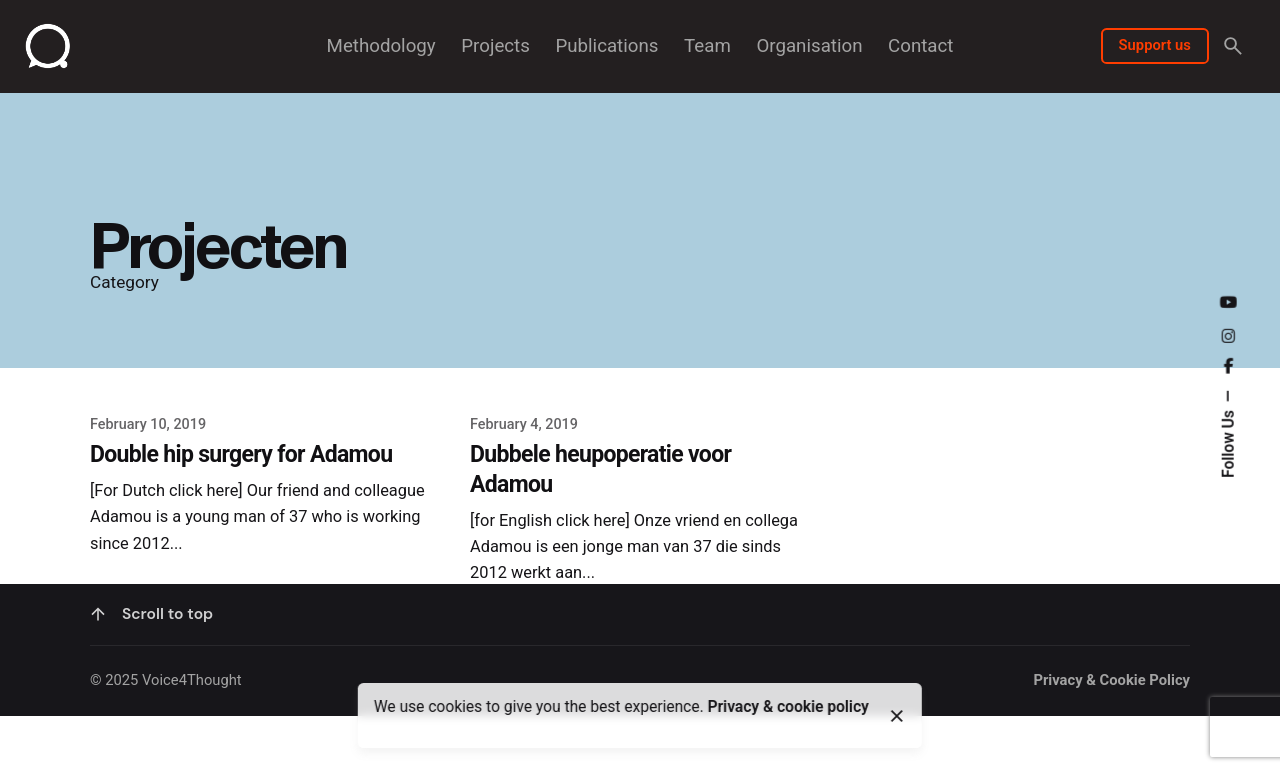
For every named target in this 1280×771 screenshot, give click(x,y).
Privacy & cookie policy (788, 707)
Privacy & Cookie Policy (1111, 744)
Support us (1155, 45)
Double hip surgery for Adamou (241, 454)
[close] (897, 716)
